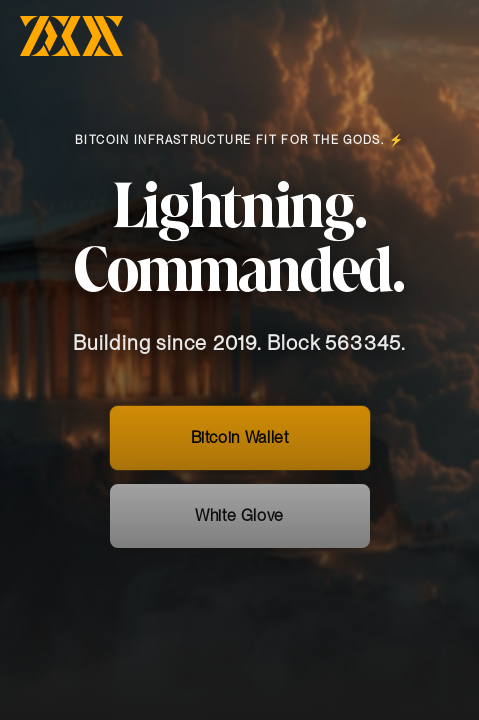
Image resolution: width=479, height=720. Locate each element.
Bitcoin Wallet (240, 450)
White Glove (239, 528)
